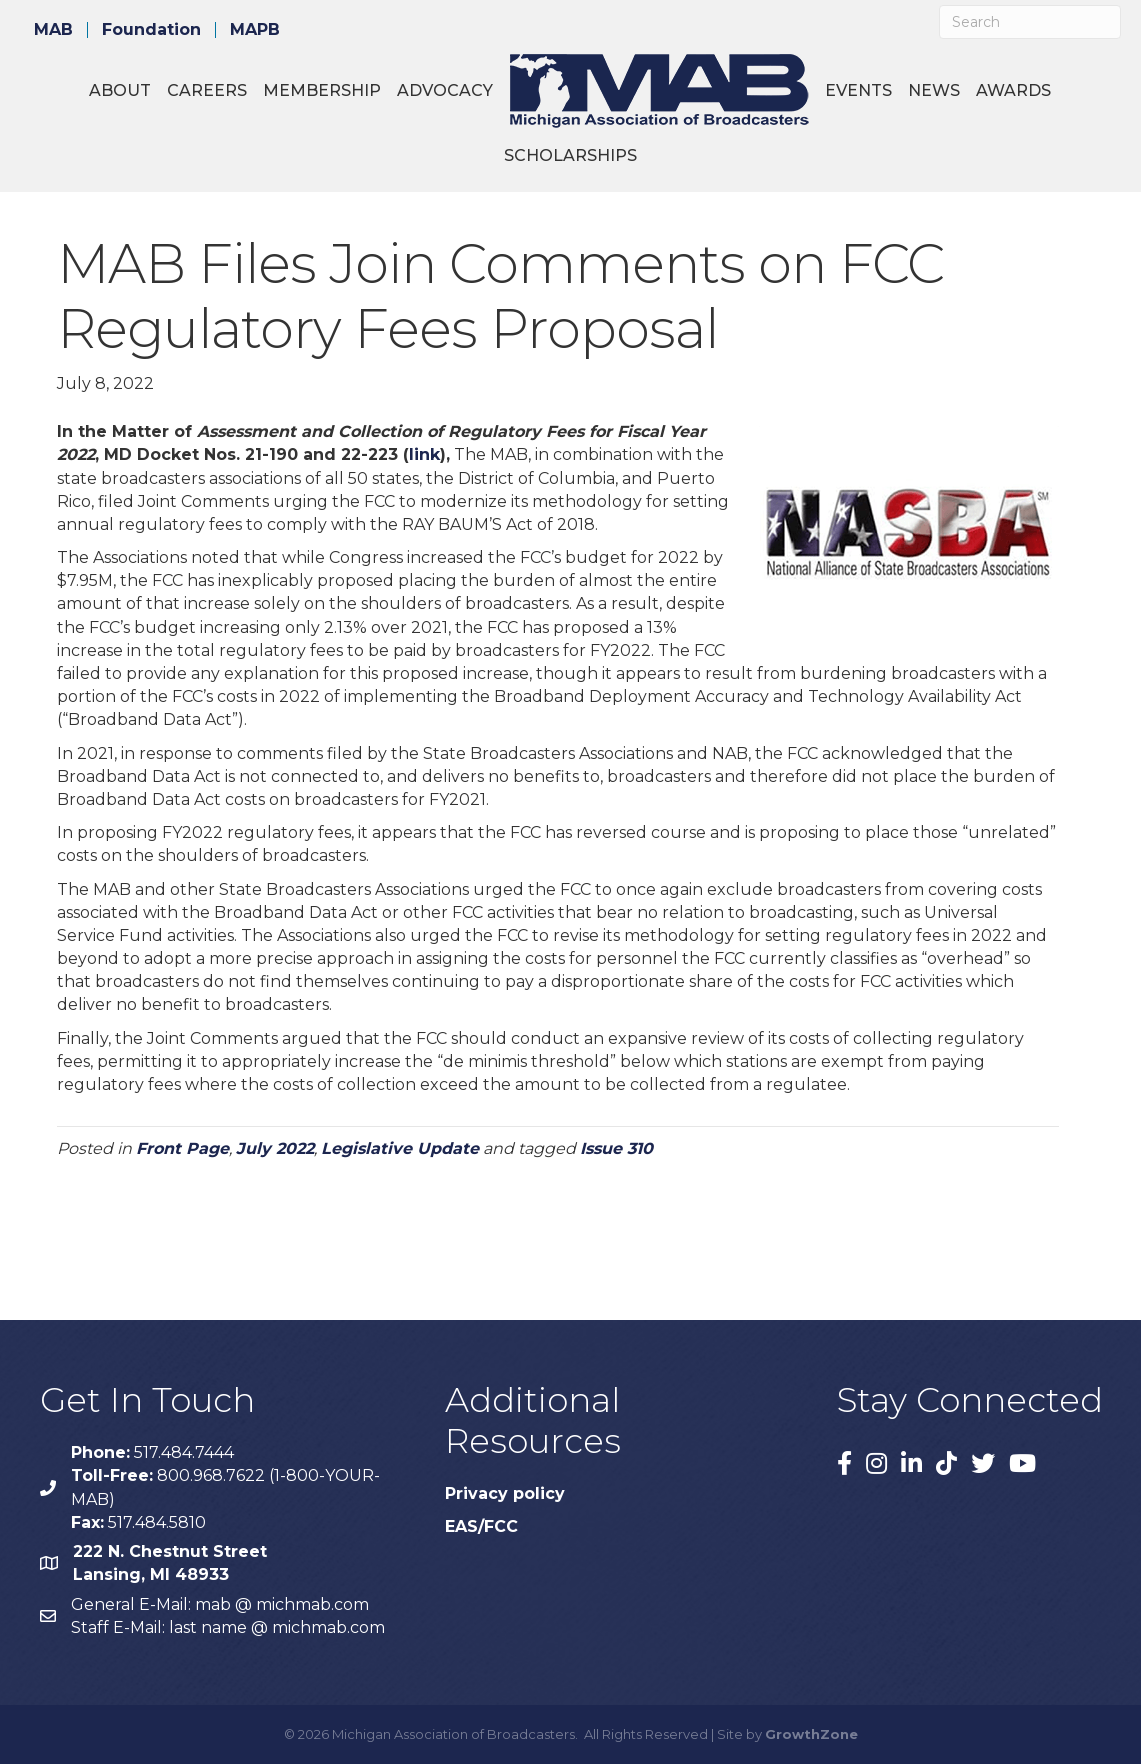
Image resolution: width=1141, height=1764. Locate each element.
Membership (322, 90)
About (120, 90)
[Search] (1030, 22)
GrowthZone (811, 1734)
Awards (1013, 90)
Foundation (151, 30)
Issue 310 (616, 1148)
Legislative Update (400, 1148)
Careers (207, 90)
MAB (53, 30)
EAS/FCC (481, 1526)
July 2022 (275, 1148)
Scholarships (570, 155)
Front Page (182, 1148)
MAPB (255, 30)
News (934, 90)
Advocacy (445, 90)
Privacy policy (505, 1493)
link (424, 454)
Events (858, 90)
